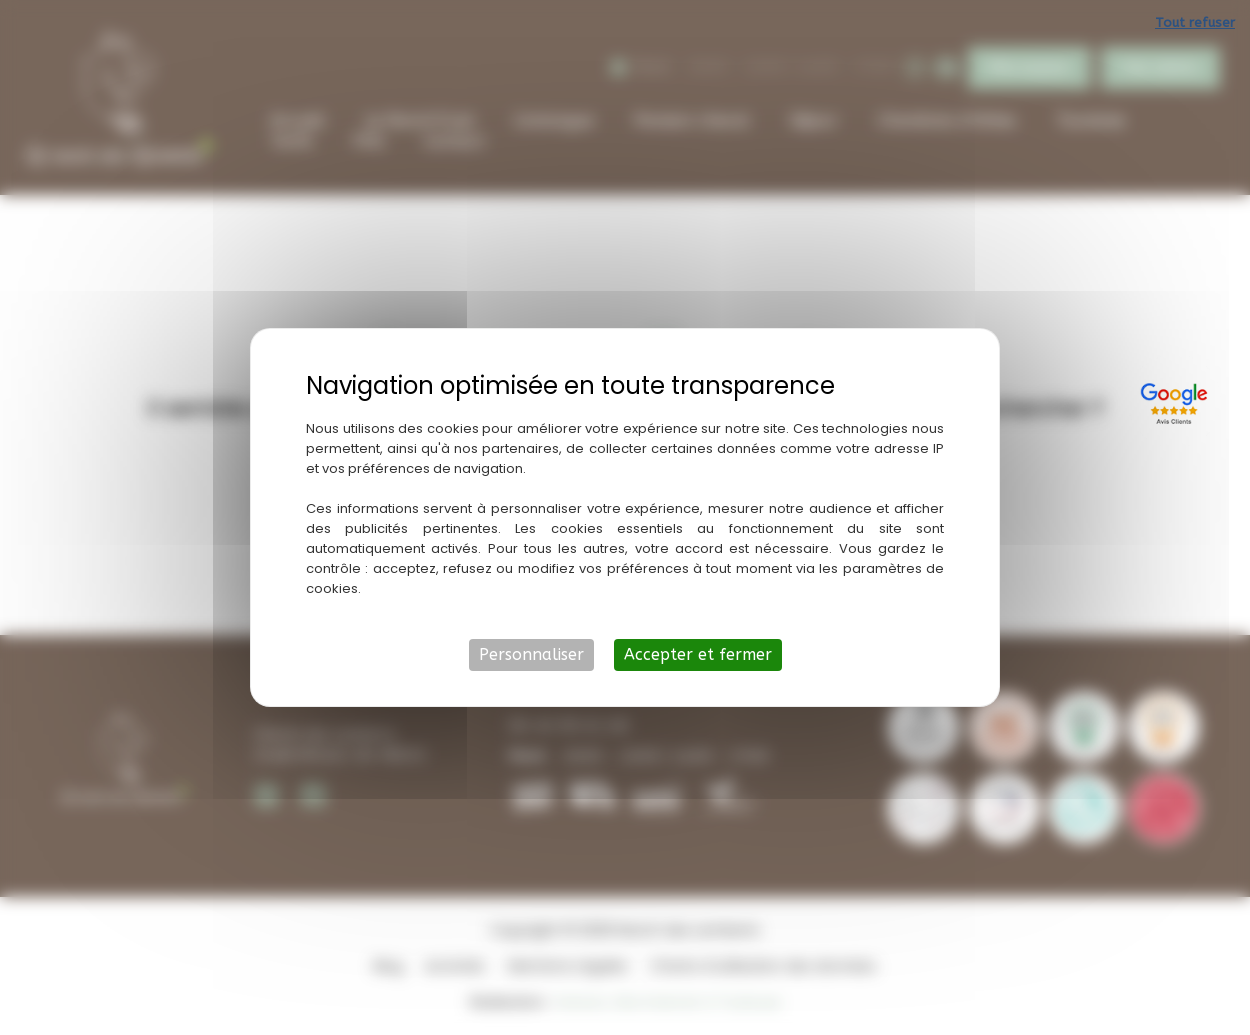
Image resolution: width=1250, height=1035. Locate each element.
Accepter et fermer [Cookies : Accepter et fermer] (698, 654)
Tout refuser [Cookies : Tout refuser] (1195, 22)
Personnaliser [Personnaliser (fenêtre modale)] (531, 654)
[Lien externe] (1177, 401)
